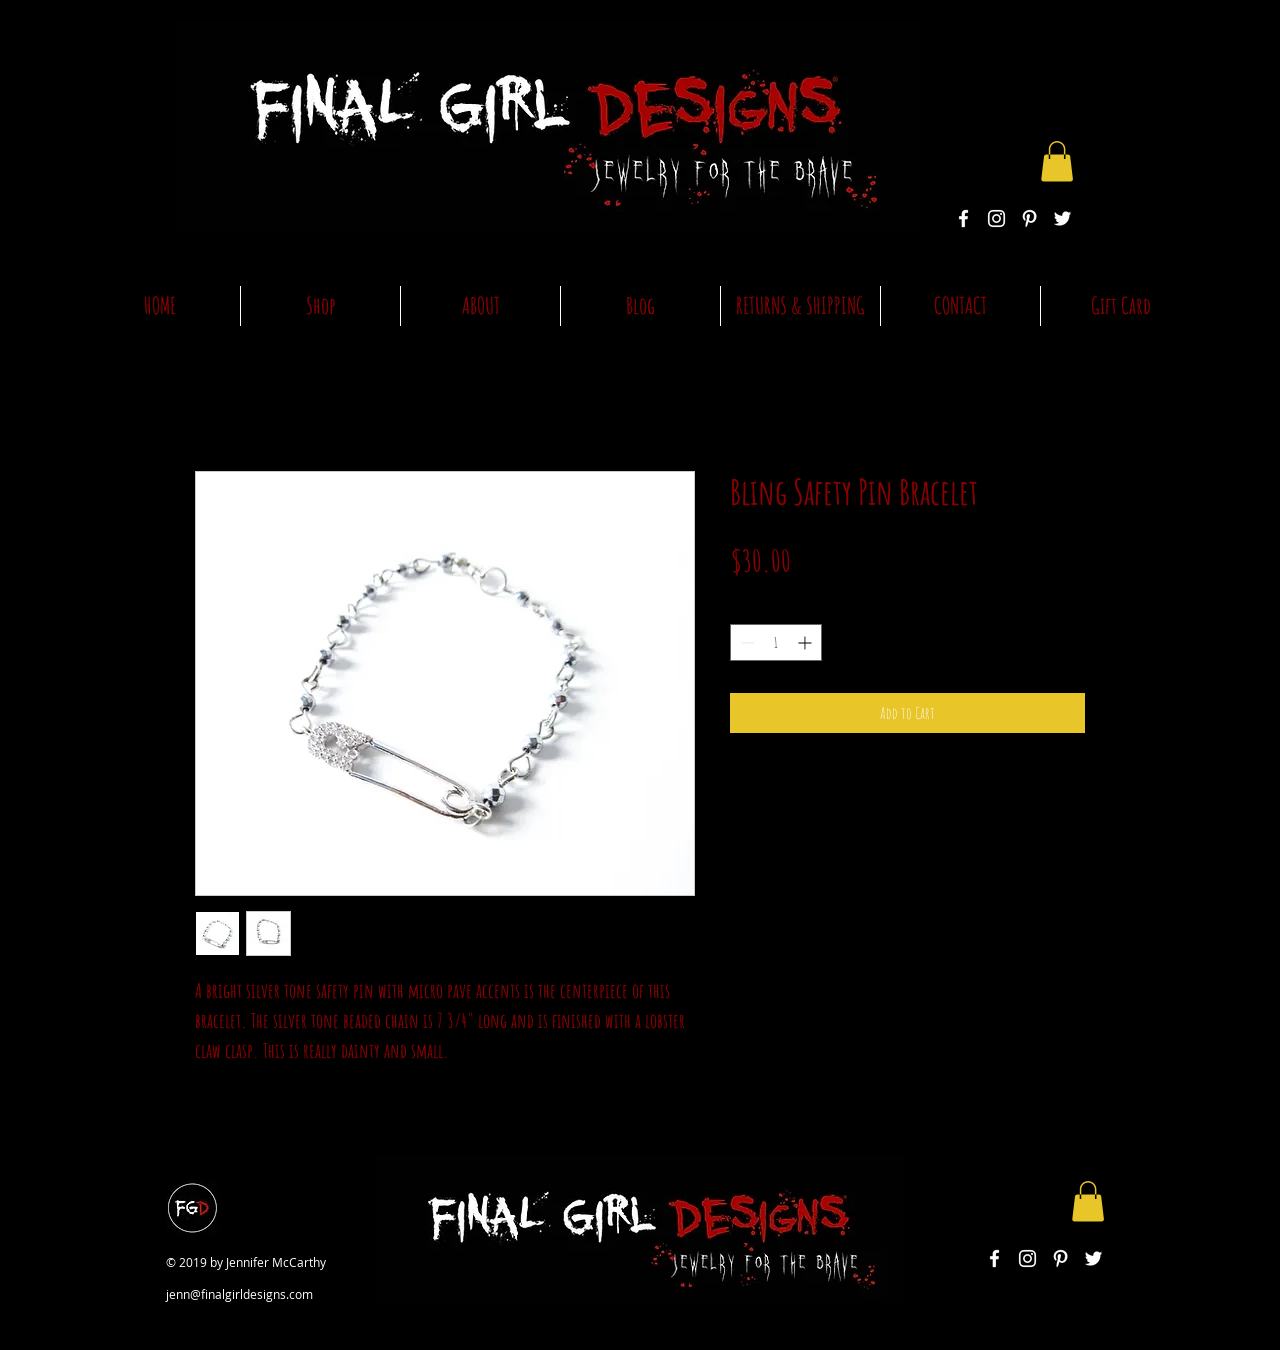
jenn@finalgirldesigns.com (239, 1294)
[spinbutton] (776, 642)
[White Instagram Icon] (996, 218)
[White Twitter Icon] (1062, 218)
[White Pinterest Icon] (1029, 218)
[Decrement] (745, 642)
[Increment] (806, 642)
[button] (1057, 161)
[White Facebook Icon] (963, 218)
